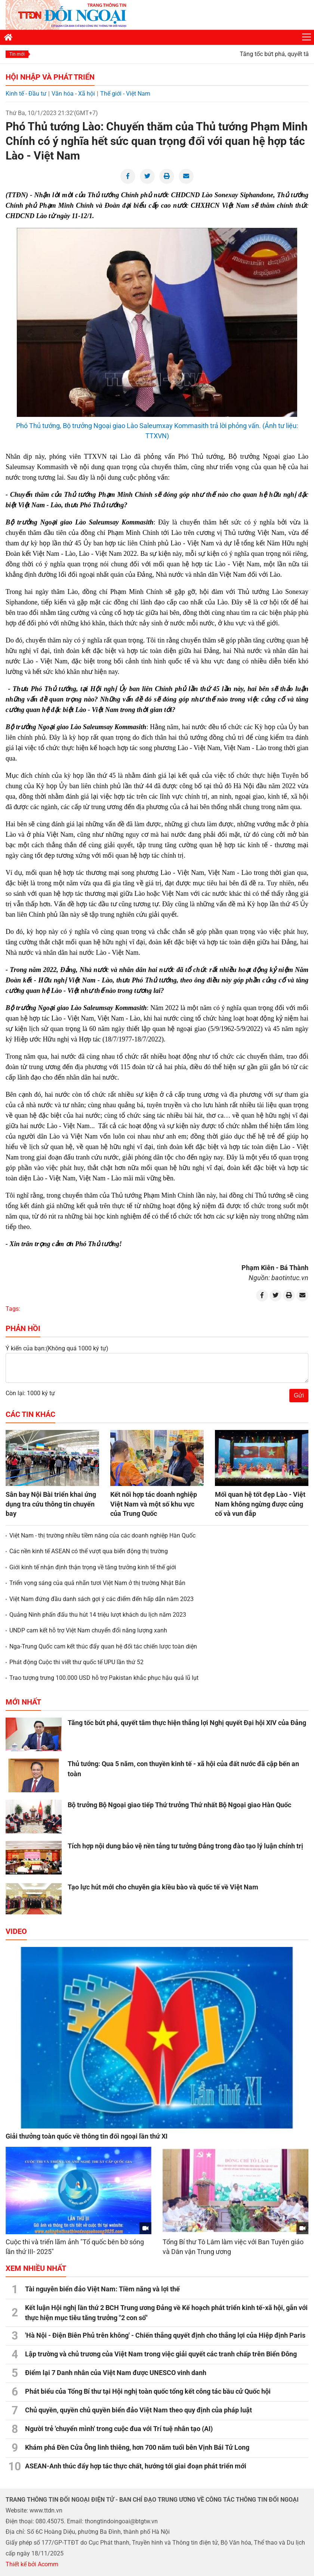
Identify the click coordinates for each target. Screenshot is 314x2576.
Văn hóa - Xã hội (73, 93)
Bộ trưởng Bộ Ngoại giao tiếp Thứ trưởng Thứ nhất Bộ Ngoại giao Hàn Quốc (179, 1805)
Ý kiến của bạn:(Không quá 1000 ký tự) (57, 1348)
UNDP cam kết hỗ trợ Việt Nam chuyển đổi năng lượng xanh (88, 1630)
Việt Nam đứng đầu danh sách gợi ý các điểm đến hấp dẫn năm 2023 (101, 1599)
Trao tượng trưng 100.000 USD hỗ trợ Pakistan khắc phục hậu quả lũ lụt (103, 1677)
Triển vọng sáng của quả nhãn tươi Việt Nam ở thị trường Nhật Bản (97, 1582)
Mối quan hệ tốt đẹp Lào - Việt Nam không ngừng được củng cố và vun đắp (260, 1503)
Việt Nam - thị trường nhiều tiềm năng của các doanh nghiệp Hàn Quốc (102, 1535)
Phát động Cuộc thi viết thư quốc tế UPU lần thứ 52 (76, 1662)
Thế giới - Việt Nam (125, 93)
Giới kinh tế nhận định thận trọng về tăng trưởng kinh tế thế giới (92, 1567)
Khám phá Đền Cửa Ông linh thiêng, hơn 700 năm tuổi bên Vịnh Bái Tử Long (137, 2447)
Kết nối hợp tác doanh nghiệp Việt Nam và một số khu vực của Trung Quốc (153, 1503)
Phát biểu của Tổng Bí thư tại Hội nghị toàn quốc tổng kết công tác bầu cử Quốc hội (148, 2391)
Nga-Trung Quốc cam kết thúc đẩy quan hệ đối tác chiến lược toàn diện (103, 1646)
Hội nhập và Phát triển (50, 76)
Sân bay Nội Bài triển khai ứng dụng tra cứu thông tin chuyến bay (51, 1503)
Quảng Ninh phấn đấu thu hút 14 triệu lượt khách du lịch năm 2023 (97, 1614)
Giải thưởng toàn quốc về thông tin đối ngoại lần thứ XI (86, 2136)
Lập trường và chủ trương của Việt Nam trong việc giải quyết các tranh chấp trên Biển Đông (161, 2354)
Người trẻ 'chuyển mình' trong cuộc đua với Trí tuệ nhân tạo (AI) (119, 2429)
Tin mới (17, 54)
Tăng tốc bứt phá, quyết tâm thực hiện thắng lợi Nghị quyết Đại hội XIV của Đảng (187, 1723)
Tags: (13, 1308)
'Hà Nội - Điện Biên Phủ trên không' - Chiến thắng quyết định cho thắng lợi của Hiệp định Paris (165, 2335)
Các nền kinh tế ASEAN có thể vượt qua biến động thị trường (88, 1551)
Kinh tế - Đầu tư (26, 93)
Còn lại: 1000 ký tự (30, 1393)
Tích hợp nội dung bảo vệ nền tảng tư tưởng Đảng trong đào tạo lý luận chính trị (185, 1846)
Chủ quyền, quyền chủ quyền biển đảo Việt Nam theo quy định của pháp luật (138, 2410)
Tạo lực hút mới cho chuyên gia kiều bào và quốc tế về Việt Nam (163, 1887)
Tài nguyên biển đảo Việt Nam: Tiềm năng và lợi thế (102, 2289)
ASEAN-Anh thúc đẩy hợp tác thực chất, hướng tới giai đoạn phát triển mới (135, 2466)
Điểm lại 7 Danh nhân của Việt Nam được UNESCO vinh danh (115, 2373)
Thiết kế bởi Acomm (32, 2564)
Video (16, 1931)
